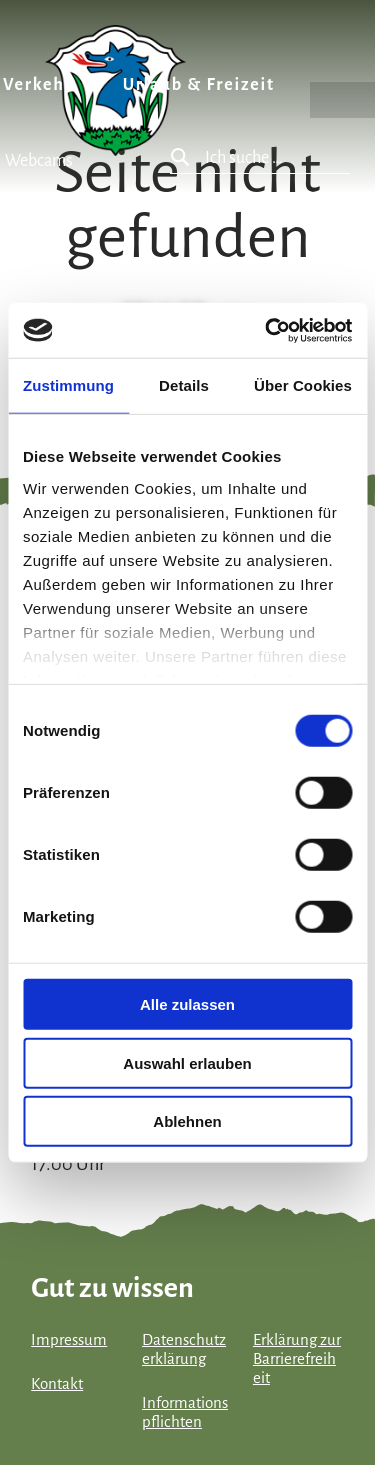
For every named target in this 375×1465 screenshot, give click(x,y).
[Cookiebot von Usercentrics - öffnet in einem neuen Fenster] (267, 330)
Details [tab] (184, 385)
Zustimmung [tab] (68, 385)
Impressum (69, 1340)
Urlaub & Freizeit (199, 85)
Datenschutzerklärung (184, 1349)
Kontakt (57, 1384)
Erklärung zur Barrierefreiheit (297, 1359)
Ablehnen (187, 1121)
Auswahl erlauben (187, 1062)
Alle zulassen (187, 1004)
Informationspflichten (185, 1412)
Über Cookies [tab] (303, 385)
